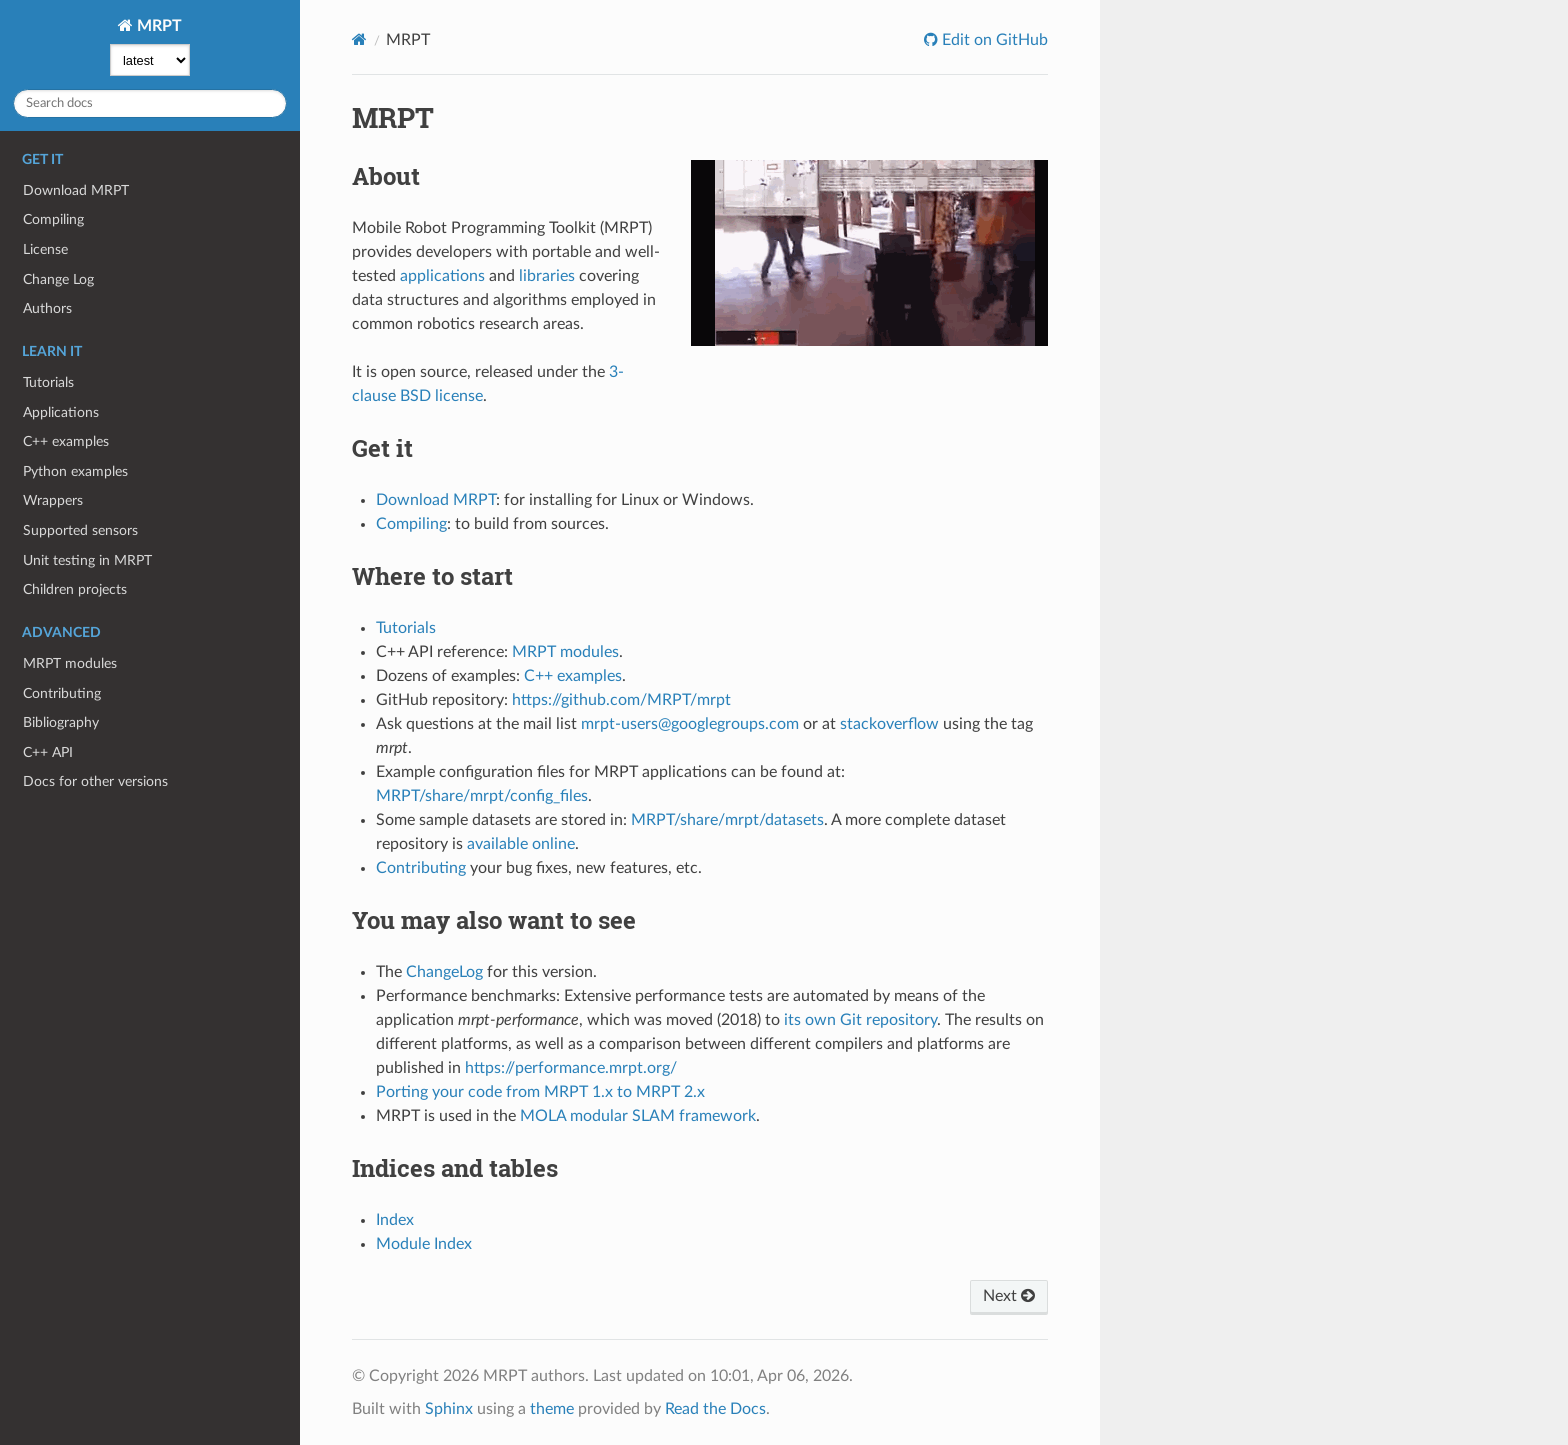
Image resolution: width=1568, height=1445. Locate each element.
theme (552, 1409)
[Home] (359, 39)
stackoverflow (889, 724)
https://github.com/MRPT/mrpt (621, 700)
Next (1009, 1296)
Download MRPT (76, 190)
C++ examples (66, 441)
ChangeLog (444, 972)
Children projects (75, 589)
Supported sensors (80, 530)
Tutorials (48, 382)
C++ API (48, 752)
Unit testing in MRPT (87, 560)
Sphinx (449, 1409)
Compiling (53, 219)
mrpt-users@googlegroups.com (690, 724)
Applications (61, 412)
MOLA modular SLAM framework (638, 1116)
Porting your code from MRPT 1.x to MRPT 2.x (540, 1092)
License (45, 249)
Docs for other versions (95, 781)
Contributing (62, 693)
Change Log (58, 279)
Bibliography (61, 722)
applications (442, 276)
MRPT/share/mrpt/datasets (727, 820)
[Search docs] (150, 103)
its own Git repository (860, 1020)
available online (521, 844)
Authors (47, 308)
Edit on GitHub (993, 40)
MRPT (157, 26)
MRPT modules (70, 663)
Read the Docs (715, 1409)
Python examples (75, 471)
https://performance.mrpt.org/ (571, 1068)
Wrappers (53, 500)
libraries (547, 276)
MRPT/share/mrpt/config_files (482, 796)
